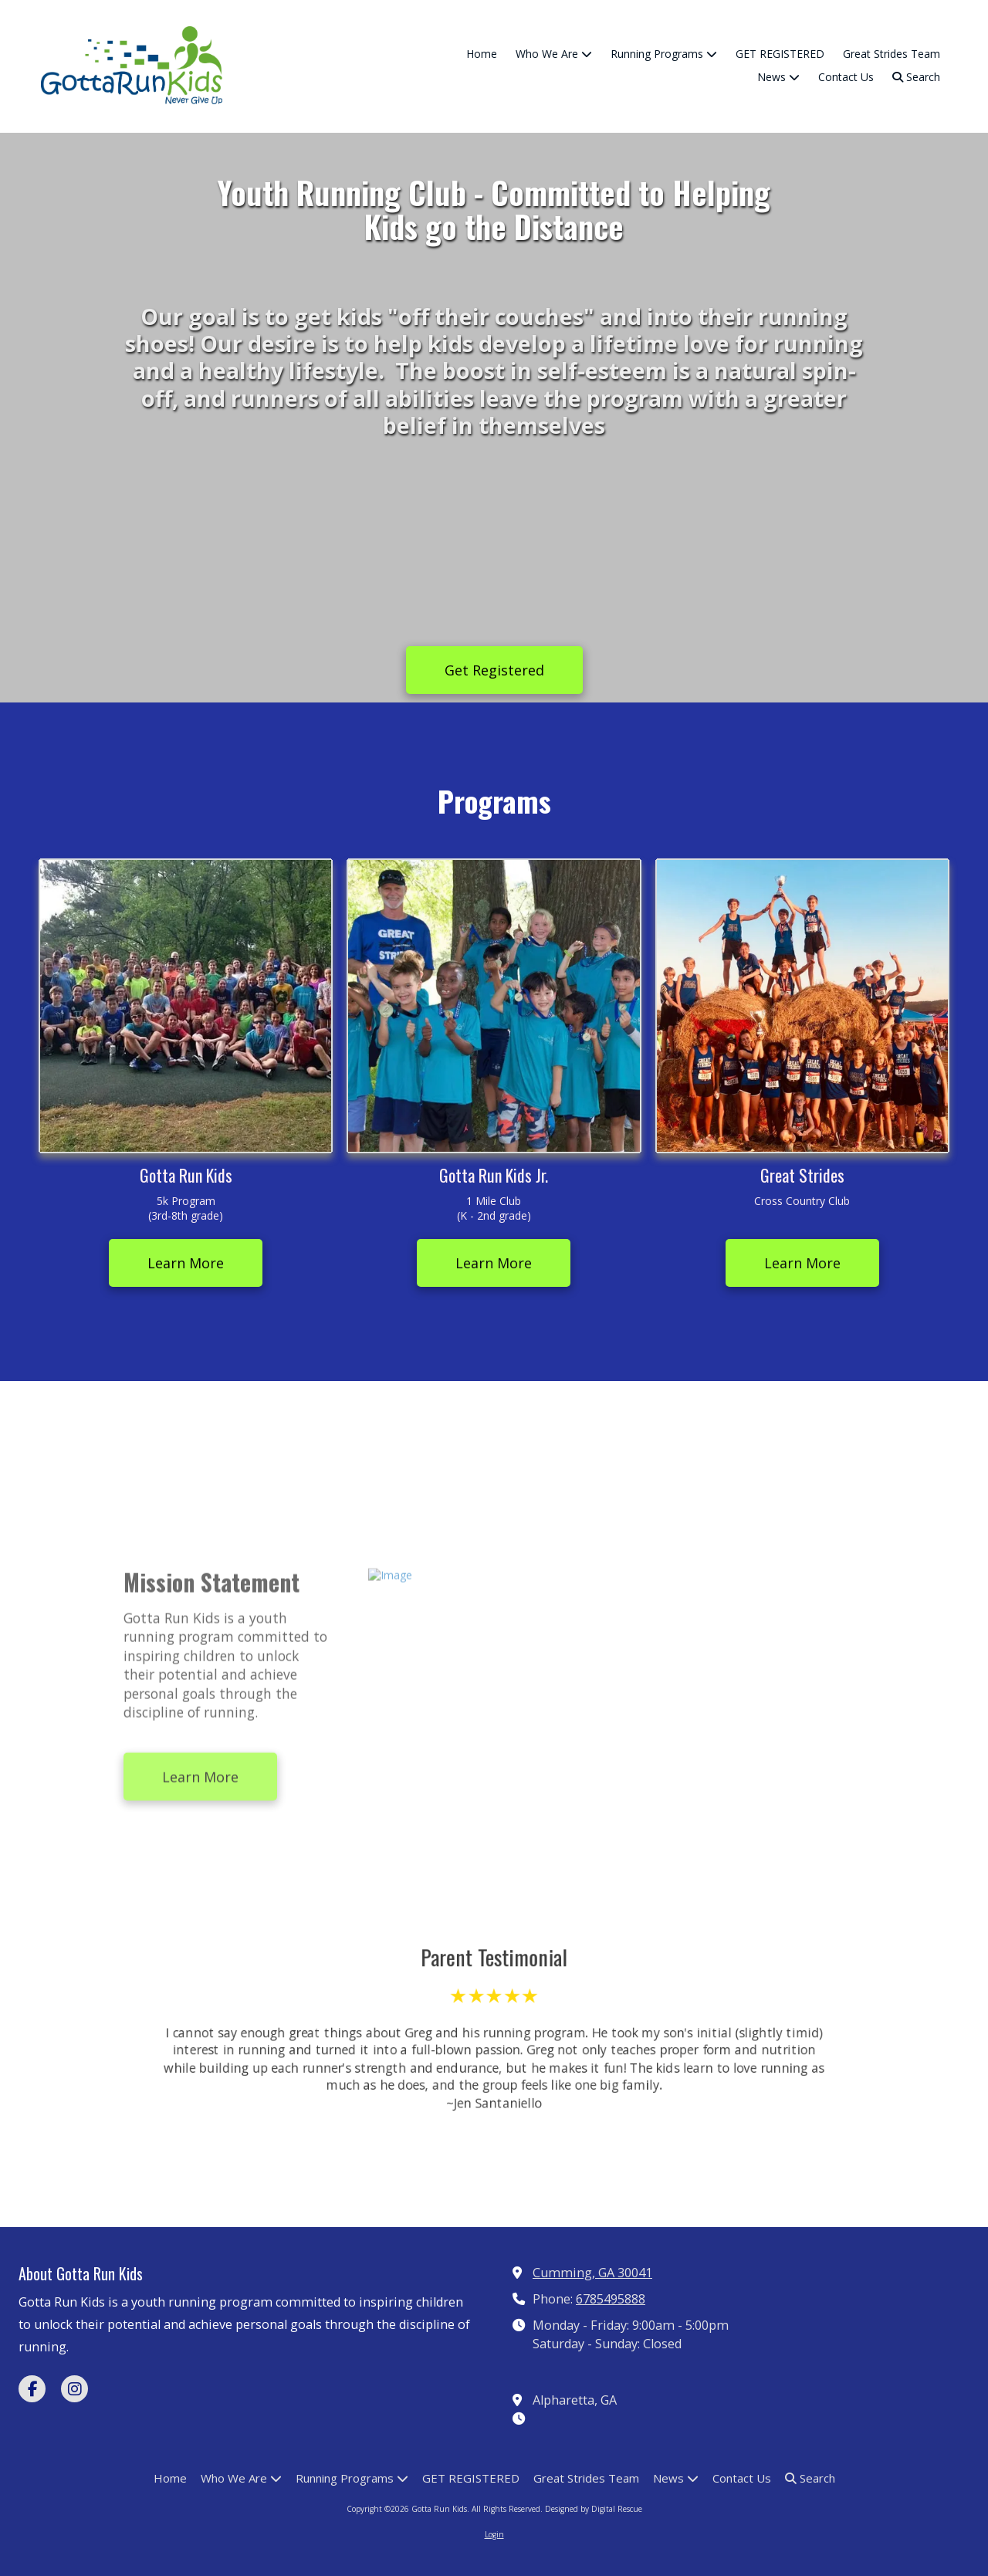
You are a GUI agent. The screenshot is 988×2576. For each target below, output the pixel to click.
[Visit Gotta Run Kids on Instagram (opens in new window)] (74, 2388)
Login (494, 2534)
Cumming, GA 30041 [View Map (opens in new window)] (592, 2272)
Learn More (185, 1263)
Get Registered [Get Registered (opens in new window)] (494, 670)
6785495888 (610, 2298)
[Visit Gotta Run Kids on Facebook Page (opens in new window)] (32, 2388)
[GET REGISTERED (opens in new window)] (780, 54)
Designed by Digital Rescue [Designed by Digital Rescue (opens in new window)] (593, 2508)
